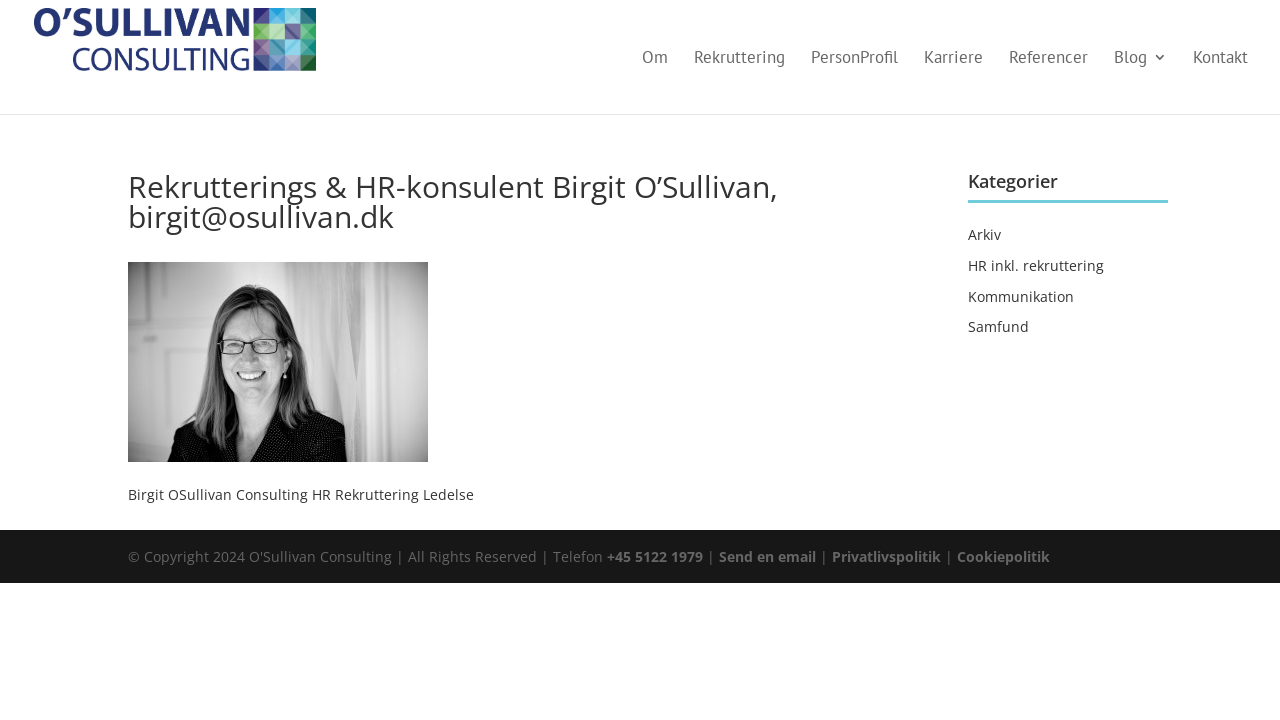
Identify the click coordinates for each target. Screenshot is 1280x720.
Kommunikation (1021, 296)
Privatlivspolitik (888, 556)
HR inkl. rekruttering (1036, 265)
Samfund (998, 326)
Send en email (767, 556)
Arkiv (984, 234)
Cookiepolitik (1003, 556)
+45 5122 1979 (655, 556)
